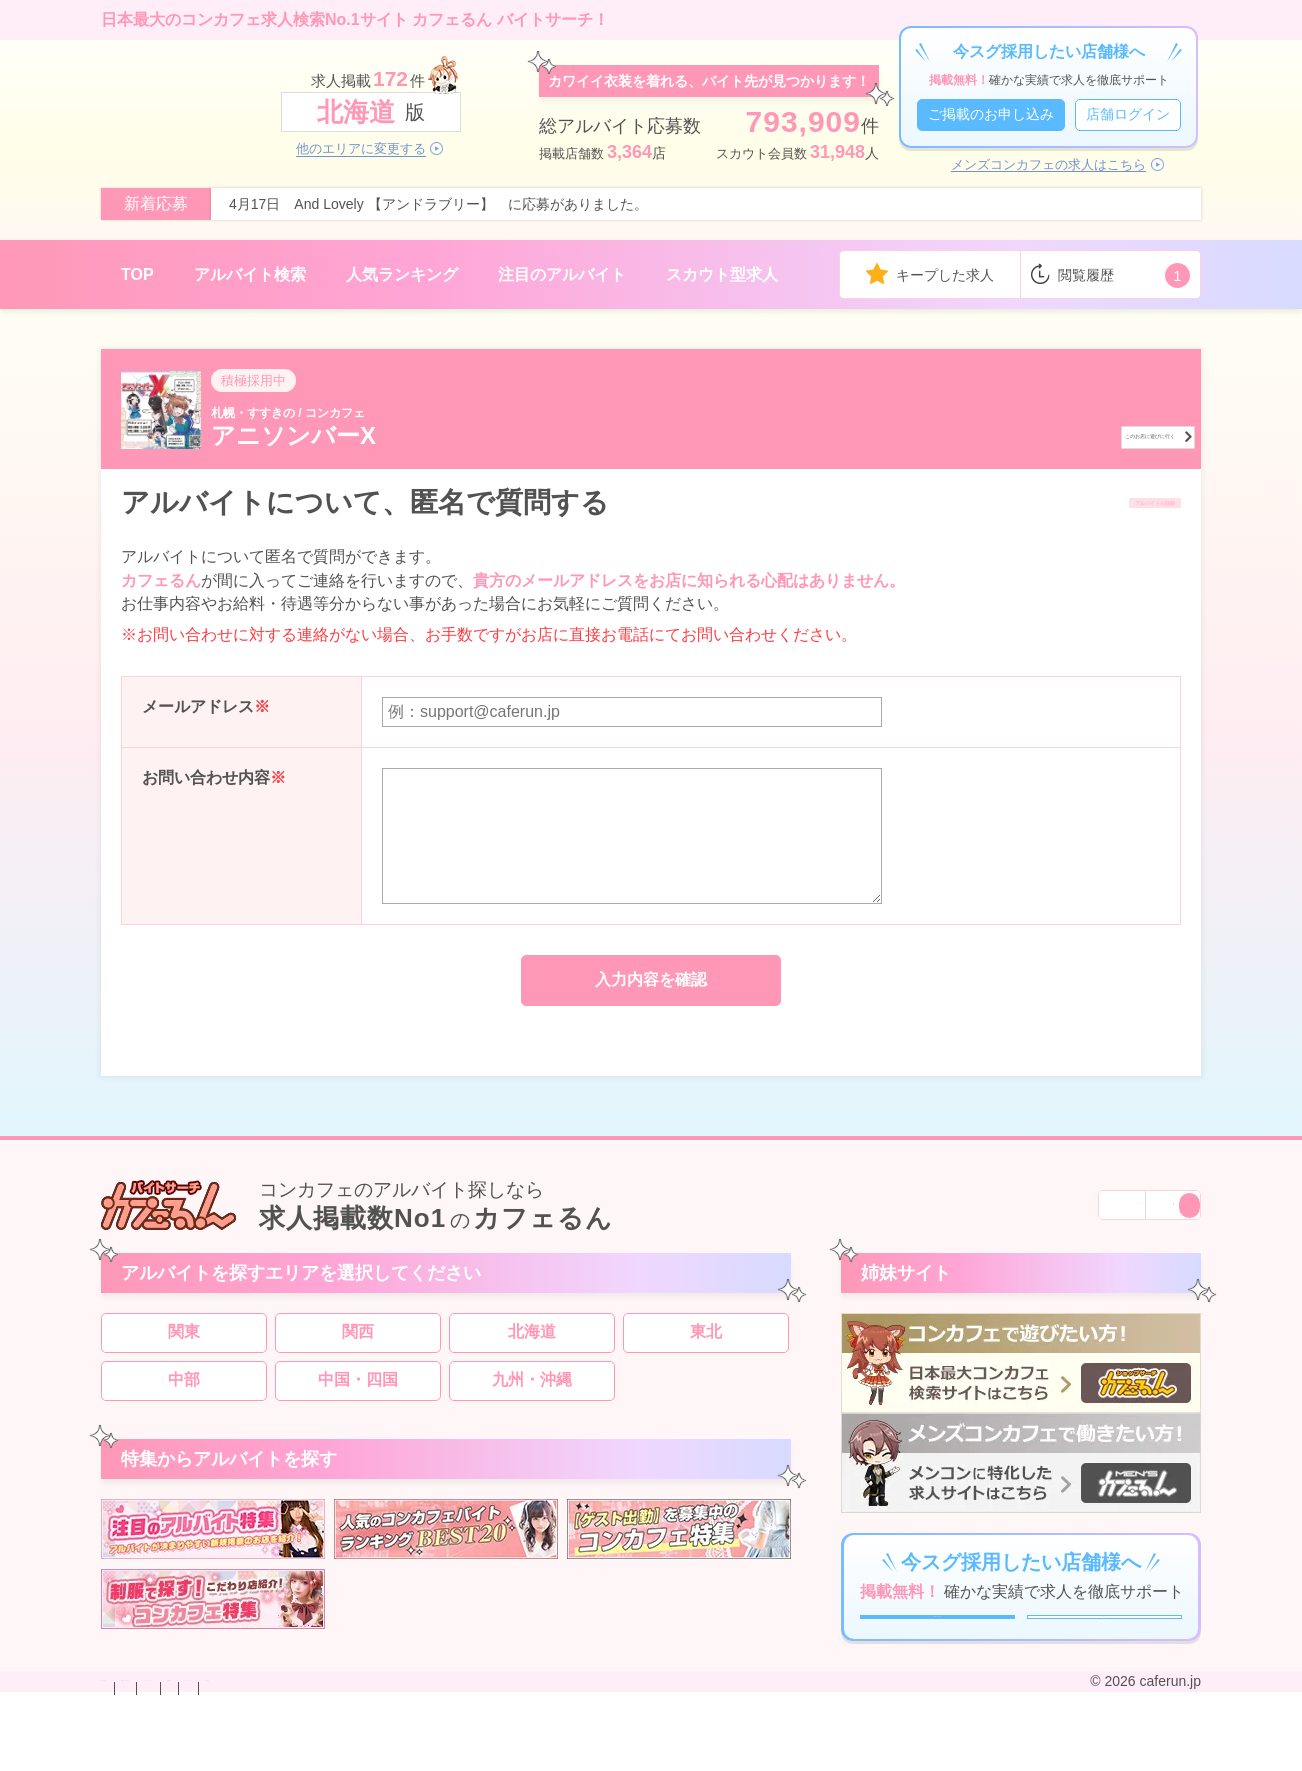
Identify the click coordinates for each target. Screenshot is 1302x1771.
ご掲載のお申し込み (991, 114)
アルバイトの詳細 (1097, 503)
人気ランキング (402, 274)
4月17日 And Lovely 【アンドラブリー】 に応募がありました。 (438, 204)
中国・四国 (358, 1398)
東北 (706, 1350)
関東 (184, 1350)
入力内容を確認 (651, 982)
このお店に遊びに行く (1074, 433)
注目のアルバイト (562, 274)
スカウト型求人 (722, 274)
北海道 (532, 1350)
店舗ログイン (1128, 114)
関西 (358, 1350)
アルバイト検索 (250, 274)
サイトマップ (591, 1754)
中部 (184, 1398)
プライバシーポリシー (395, 1754)
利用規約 (507, 1754)
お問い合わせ (143, 1754)
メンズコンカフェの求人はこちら (1048, 165)
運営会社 (675, 1754)
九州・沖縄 (532, 1398)
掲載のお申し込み (255, 1754)
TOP (137, 274)
